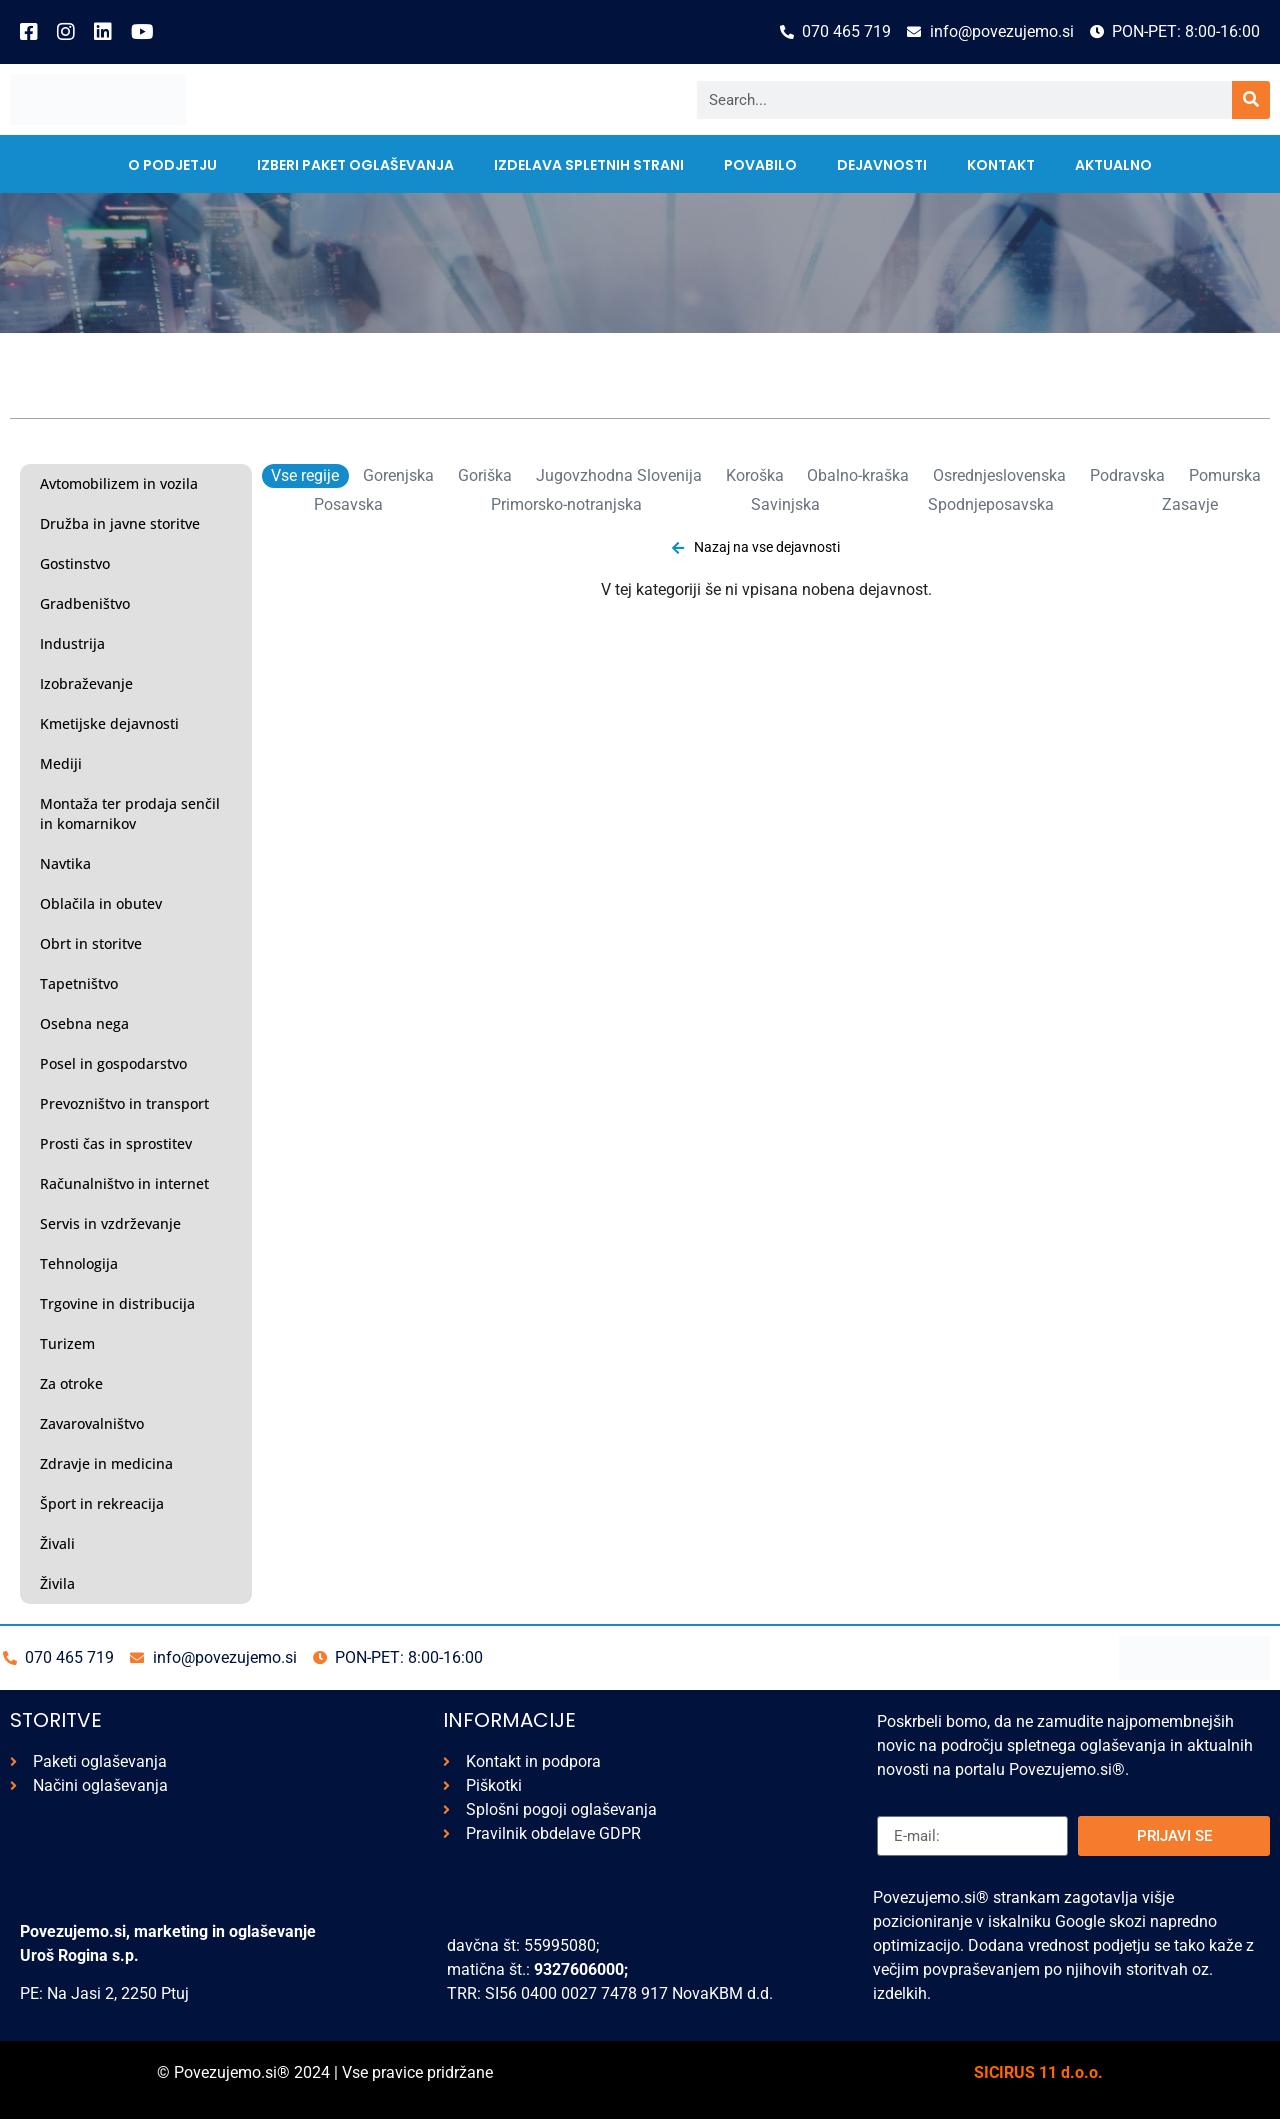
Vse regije (305, 475)
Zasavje (1190, 504)
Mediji (61, 763)
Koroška (755, 475)
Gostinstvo (75, 563)
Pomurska (1225, 475)
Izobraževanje (86, 683)
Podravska (1127, 475)
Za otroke (71, 1383)
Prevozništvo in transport (124, 1103)
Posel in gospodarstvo (113, 1063)
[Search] (1251, 100)
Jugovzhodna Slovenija (619, 475)
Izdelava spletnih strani (589, 165)
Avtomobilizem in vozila (119, 483)
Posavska (348, 504)
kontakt (1001, 165)
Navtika (65, 863)
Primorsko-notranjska (566, 504)
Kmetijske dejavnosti (109, 723)
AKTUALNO (1113, 165)
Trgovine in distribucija (117, 1303)
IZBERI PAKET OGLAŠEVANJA (355, 165)
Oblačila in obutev (101, 903)
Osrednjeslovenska (999, 475)
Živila (57, 1583)
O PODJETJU (172, 165)
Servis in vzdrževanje (110, 1223)
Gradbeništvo (85, 603)
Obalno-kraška (858, 475)
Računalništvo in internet (124, 1183)
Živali (57, 1543)
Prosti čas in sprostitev (116, 1143)
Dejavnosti (882, 165)
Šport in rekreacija (102, 1503)
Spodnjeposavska (991, 504)
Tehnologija (79, 1263)
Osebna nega (84, 1023)
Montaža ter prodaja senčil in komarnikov (130, 813)
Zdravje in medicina (106, 1463)
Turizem (67, 1343)
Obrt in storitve (91, 943)
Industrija (72, 643)
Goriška (485, 475)
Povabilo (760, 165)
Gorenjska (398, 475)
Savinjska (785, 504)
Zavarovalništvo (92, 1423)
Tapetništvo (79, 983)
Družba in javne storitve (120, 523)
